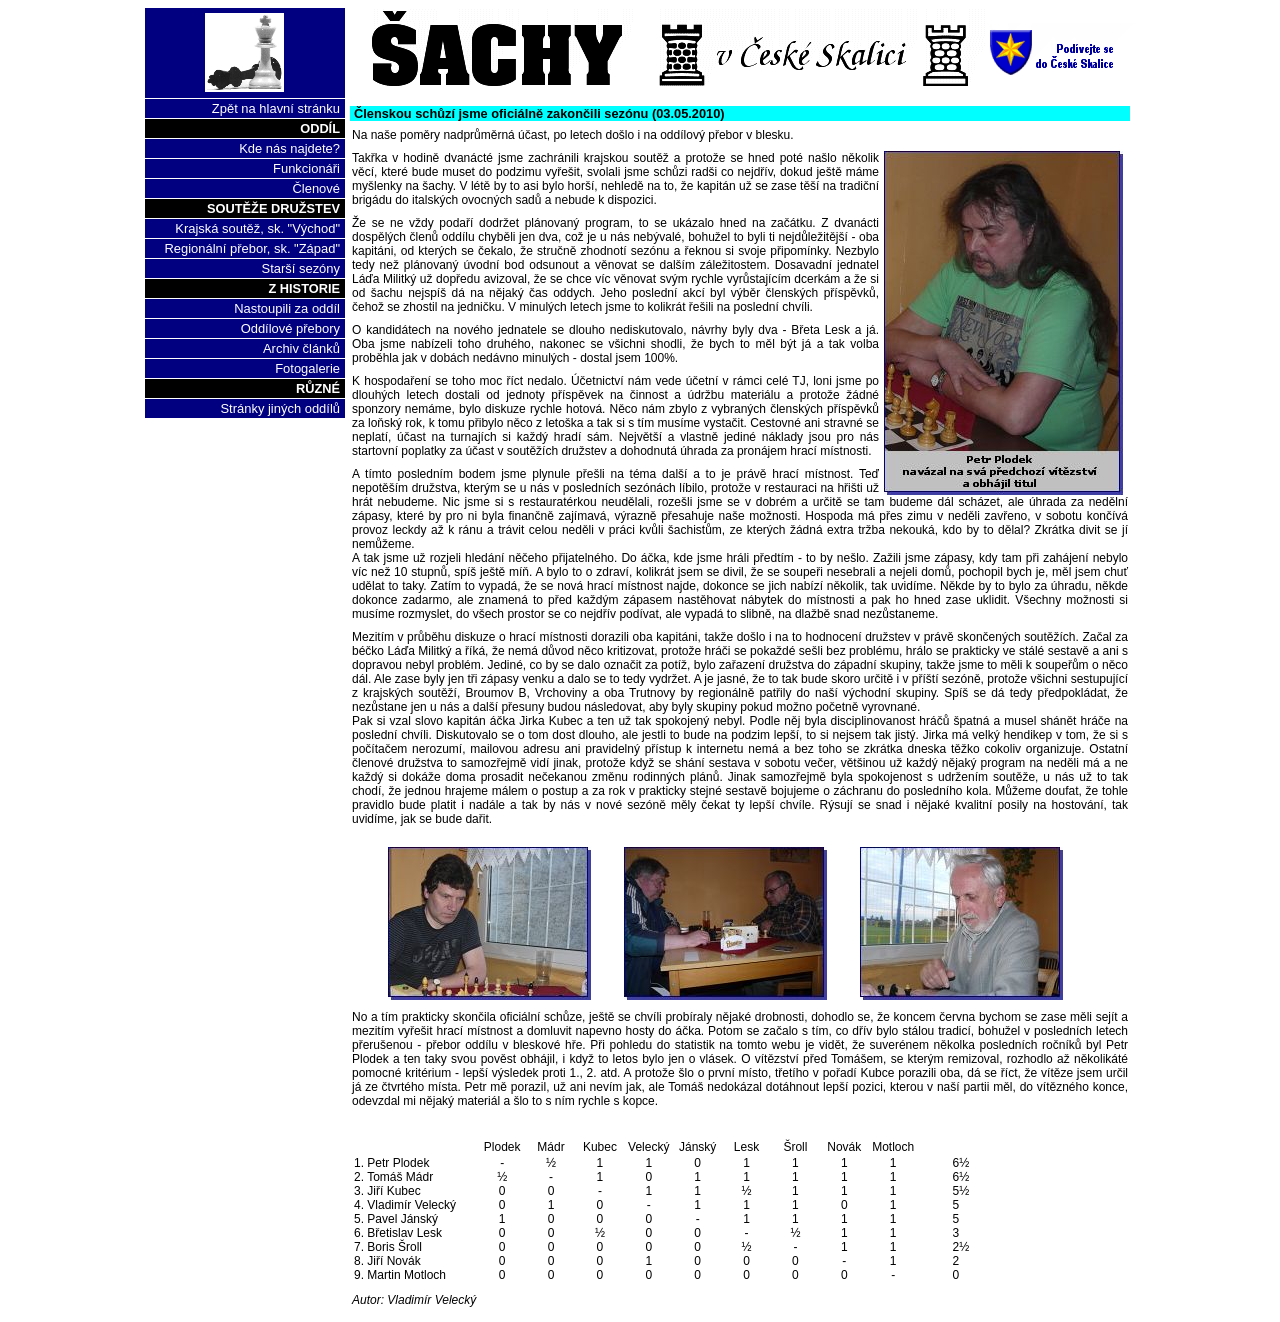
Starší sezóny (301, 268)
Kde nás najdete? (289, 148)
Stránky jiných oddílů (280, 408)
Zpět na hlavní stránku (276, 108)
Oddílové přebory (290, 328)
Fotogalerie (307, 368)
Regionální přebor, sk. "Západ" (252, 248)
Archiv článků (301, 348)
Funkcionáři (306, 168)
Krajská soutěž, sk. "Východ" (257, 228)
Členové (316, 188)
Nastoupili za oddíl (287, 308)
